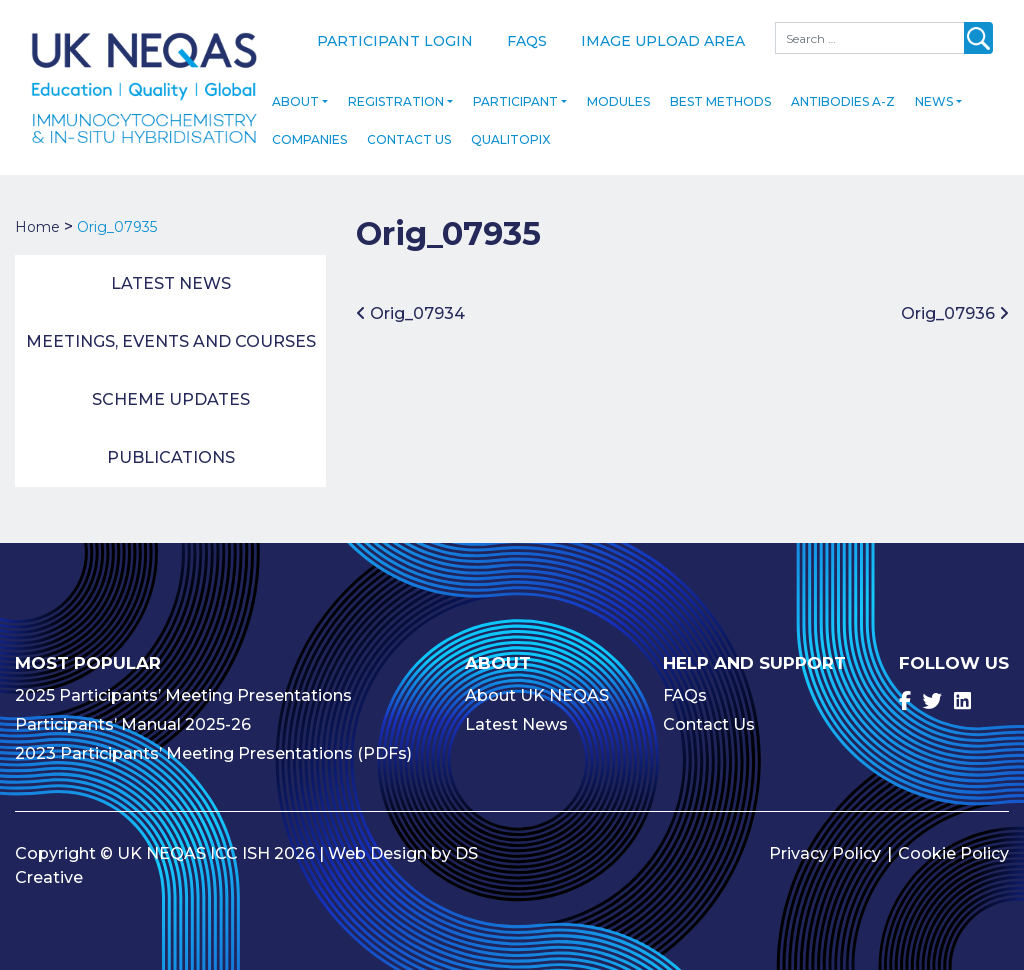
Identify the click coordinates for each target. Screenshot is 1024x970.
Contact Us (409, 134)
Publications (171, 452)
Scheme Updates (171, 394)
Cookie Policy (953, 847)
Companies (309, 134)
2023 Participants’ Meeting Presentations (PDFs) (213, 747)
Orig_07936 (955, 307)
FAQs (527, 41)
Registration (396, 96)
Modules (618, 96)
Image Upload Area (663, 41)
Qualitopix (510, 134)
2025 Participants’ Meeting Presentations (183, 689)
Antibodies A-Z (843, 96)
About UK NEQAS (537, 689)
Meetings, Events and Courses (171, 336)
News (934, 96)
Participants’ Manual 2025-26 (133, 718)
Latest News (171, 278)
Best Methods (720, 96)
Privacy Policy (825, 847)
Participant (515, 96)
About (295, 96)
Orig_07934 (410, 307)
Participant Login (395, 41)
